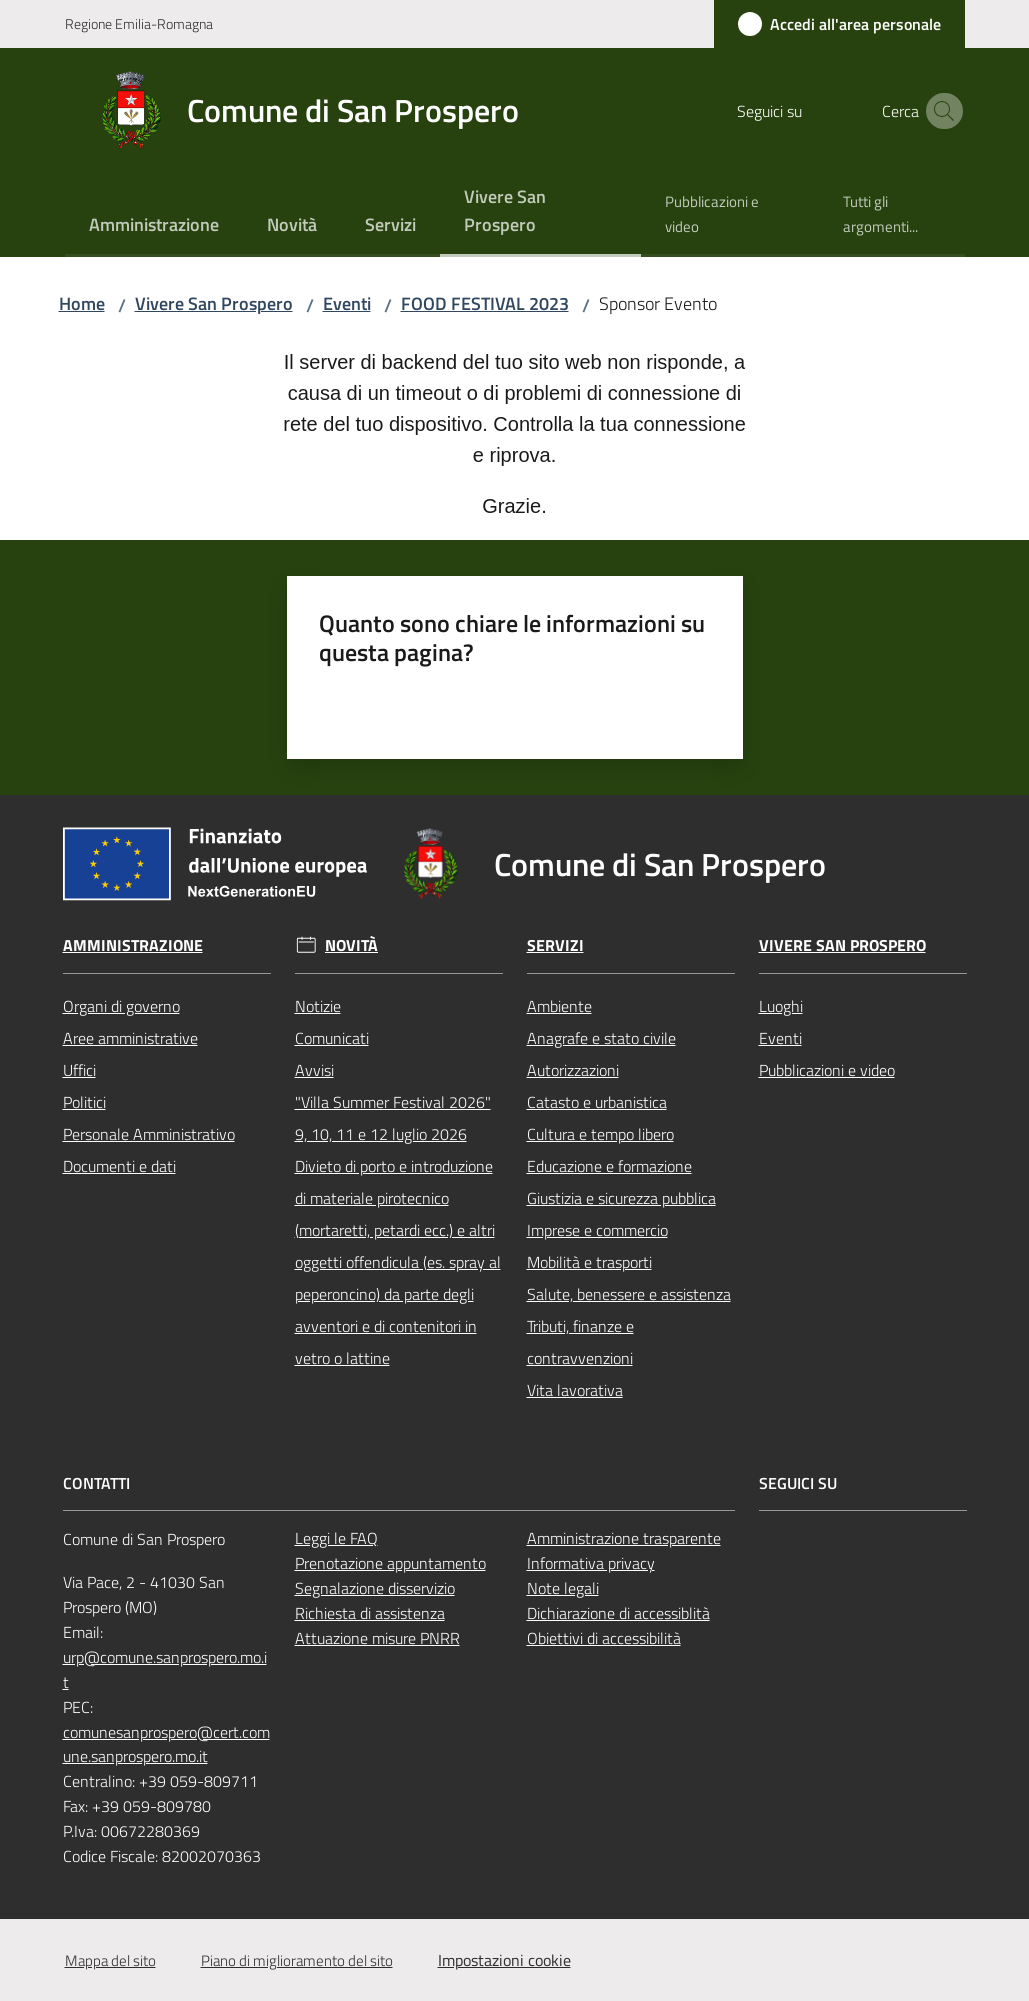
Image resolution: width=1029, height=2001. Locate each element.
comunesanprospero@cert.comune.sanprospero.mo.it (166, 1744)
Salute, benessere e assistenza (629, 1294)
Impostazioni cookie (504, 1960)
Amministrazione (133, 945)
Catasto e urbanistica (597, 1102)
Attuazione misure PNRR (377, 1638)
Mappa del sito (110, 1960)
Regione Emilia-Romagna (139, 23)
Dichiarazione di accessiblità (618, 1613)
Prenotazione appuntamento (390, 1563)
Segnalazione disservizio (375, 1588)
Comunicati (332, 1038)
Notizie (318, 1006)
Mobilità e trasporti (589, 1262)
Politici (84, 1102)
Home (82, 303)
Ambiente (559, 1006)
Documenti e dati (119, 1166)
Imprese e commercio (597, 1230)
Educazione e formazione (609, 1166)
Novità (351, 945)
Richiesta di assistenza (370, 1613)
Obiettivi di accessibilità (604, 1638)
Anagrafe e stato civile (601, 1038)
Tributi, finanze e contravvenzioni (580, 1342)
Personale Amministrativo (149, 1134)
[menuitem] (154, 226)
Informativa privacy (591, 1563)
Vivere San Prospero (214, 303)
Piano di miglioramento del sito (297, 1960)
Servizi (555, 945)
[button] (941, 111)
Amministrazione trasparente (624, 1538)
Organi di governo (121, 1006)
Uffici (79, 1070)
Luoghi (781, 1006)
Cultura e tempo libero (600, 1134)
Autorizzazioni (573, 1070)
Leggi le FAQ (336, 1538)
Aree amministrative (130, 1038)
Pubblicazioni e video (827, 1070)
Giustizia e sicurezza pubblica (621, 1198)
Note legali (563, 1588)
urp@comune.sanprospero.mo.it (165, 1669)
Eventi (347, 303)
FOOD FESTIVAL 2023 (485, 303)
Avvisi (314, 1070)
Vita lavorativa (575, 1390)
